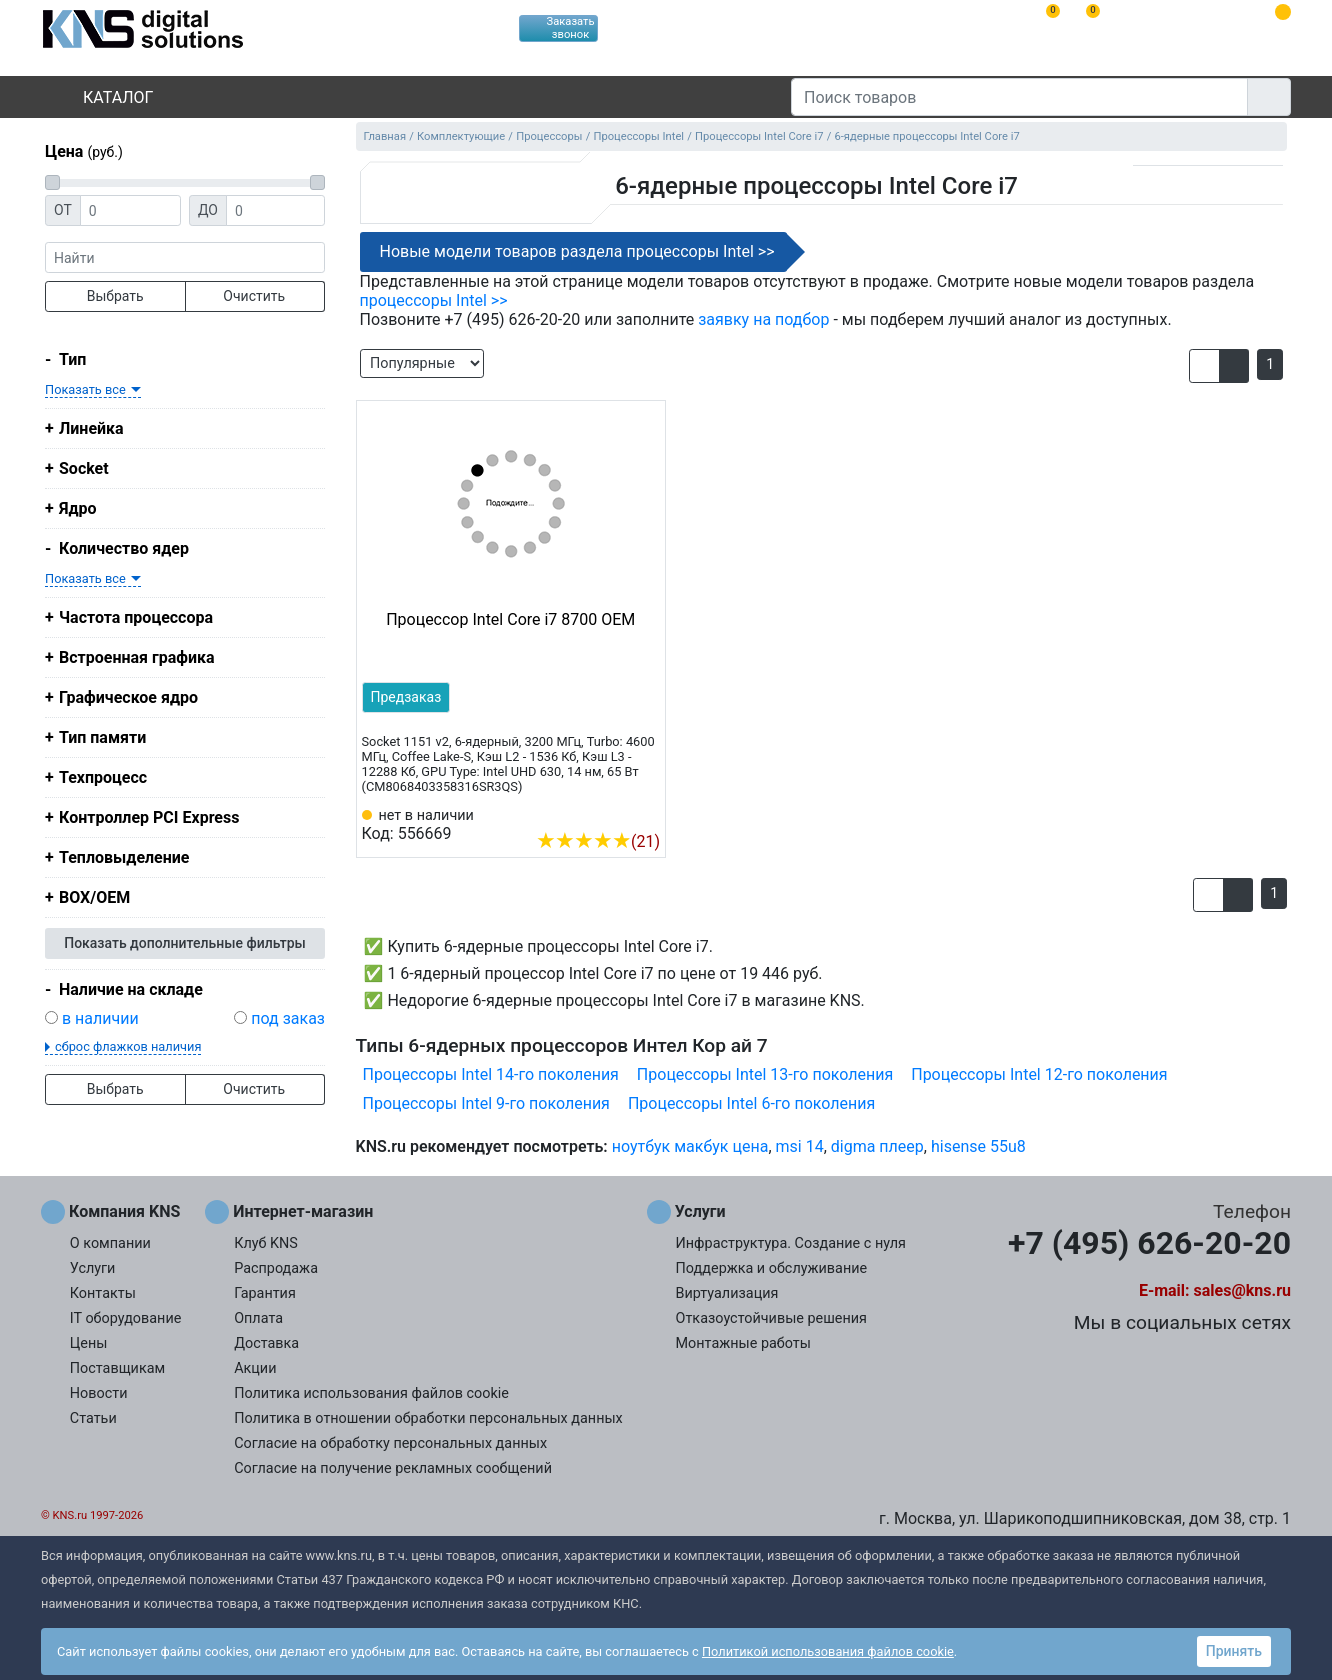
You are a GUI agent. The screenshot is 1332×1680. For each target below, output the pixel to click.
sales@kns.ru (1242, 1290)
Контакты (103, 1293)
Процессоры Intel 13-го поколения (765, 1074)
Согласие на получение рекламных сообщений (393, 1468)
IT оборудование (126, 1318)
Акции (255, 1368)
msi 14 (800, 1146)
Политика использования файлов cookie (371, 1393)
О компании (110, 1243)
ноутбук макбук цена (690, 1146)
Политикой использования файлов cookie (828, 1651)
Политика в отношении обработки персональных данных (428, 1418)
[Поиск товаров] (1019, 97)
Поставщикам (117, 1368)
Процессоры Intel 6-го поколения (751, 1103)
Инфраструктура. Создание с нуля (791, 1243)
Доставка (266, 1343)
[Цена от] (130, 210)
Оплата (258, 1318)
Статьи (93, 1418)
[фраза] (185, 257)
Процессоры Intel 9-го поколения (486, 1103)
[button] (1204, 366)
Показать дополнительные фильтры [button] (185, 943)
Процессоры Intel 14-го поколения (491, 1074)
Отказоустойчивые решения (771, 1318)
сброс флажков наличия (128, 1046)
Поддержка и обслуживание (772, 1268)
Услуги (93, 1268)
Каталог (101, 97)
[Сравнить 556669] (612, 811)
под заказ (288, 1018)
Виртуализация (727, 1293)
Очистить (254, 296)
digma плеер (877, 1146)
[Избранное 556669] (645, 811)
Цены (89, 1343)
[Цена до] (275, 210)
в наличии (100, 1018)
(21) (598, 841)
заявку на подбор (763, 319)
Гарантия (265, 1293)
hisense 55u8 (978, 1146)
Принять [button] (1234, 1651)
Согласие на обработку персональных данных (390, 1443)
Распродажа (276, 1268)
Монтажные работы (743, 1343)
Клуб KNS (266, 1243)
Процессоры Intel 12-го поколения (1039, 1074)
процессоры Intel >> (434, 300)
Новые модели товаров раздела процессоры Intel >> (577, 251)
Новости (99, 1393)
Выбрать (115, 296)
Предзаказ (406, 697)
